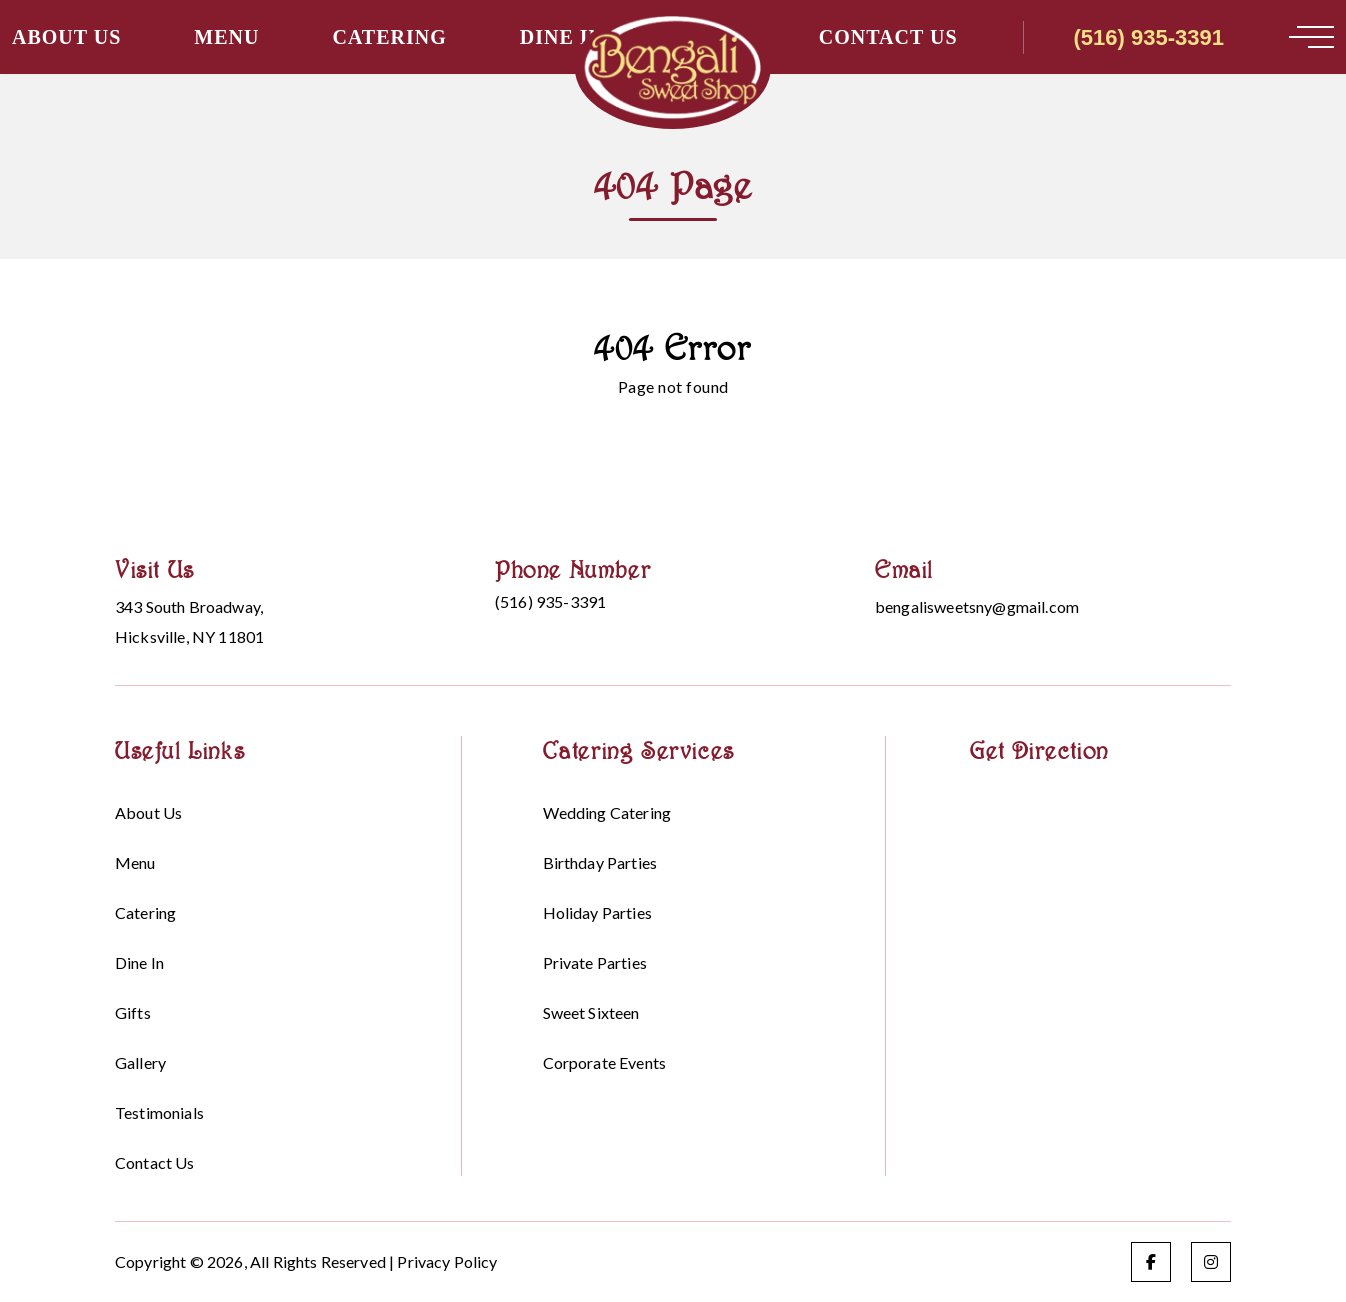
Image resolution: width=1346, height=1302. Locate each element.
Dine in (562, 37)
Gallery (140, 1062)
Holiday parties (597, 912)
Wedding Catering (607, 812)
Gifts (133, 1012)
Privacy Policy (447, 1261)
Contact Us (888, 37)
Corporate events (605, 1062)
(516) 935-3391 (1149, 37)
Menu (226, 37)
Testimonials (159, 1112)
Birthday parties (600, 862)
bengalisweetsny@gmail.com (977, 606)
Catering (389, 37)
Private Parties (595, 962)
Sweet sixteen (591, 1012)
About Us (66, 37)
